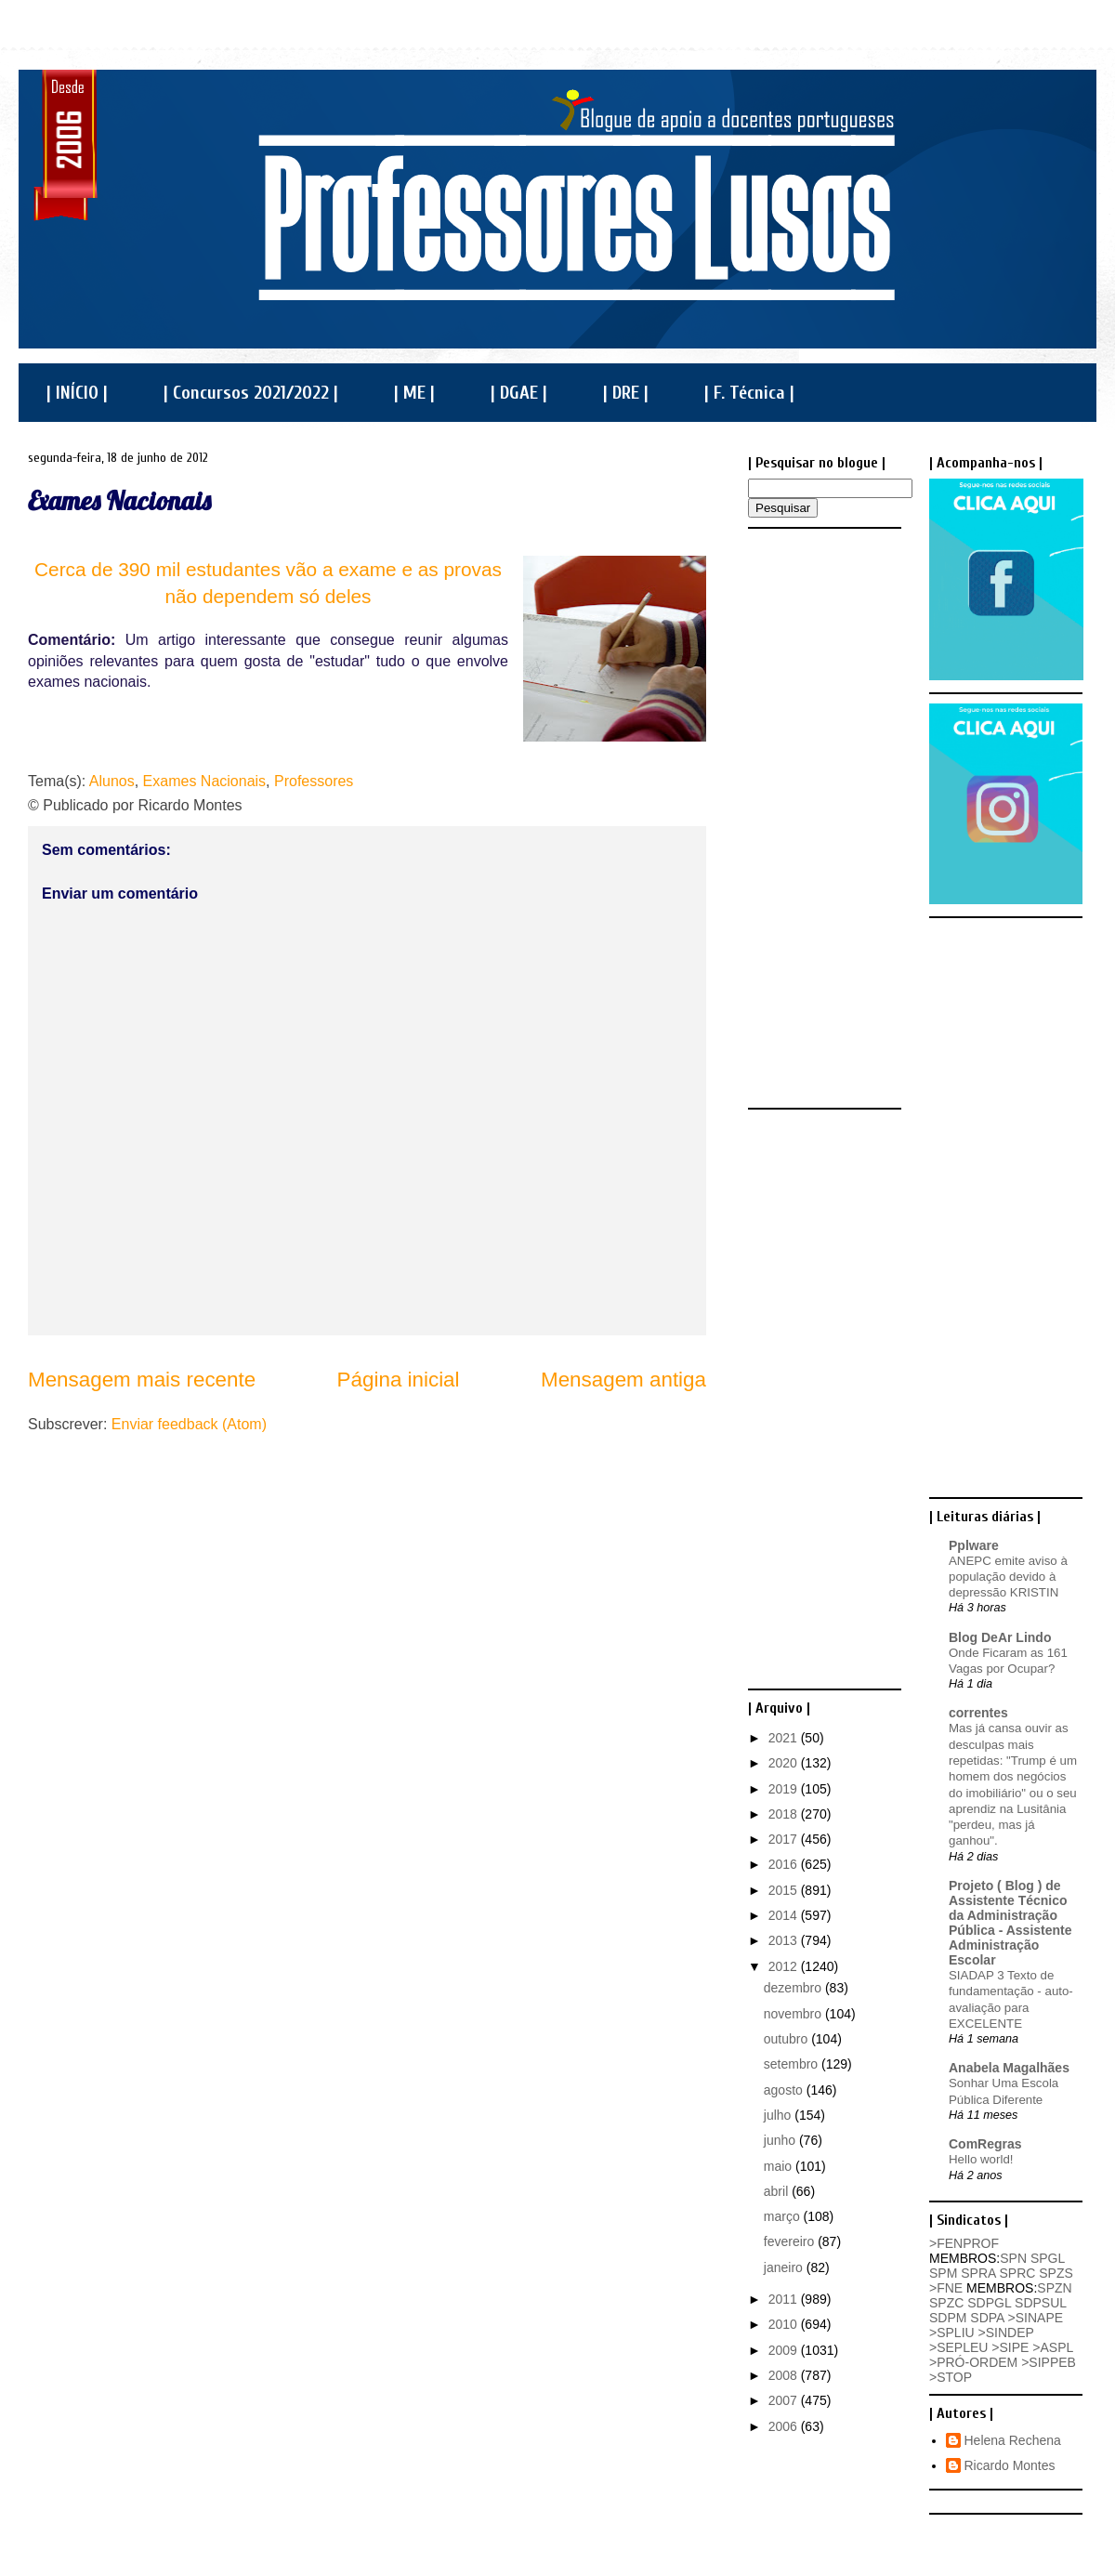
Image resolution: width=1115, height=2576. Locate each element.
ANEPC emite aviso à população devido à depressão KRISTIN (1008, 1577)
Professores (313, 781)
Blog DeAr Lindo (1000, 1637)
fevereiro (791, 2241)
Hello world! (981, 2159)
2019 (784, 1788)
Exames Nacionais (119, 500)
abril (778, 2191)
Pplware (974, 1545)
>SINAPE (1036, 2317)
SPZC (946, 2302)
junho (781, 2140)
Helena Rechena (1012, 2440)
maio (779, 2166)
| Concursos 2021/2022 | (251, 392)
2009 (784, 2350)
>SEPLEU (958, 2347)
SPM (943, 2273)
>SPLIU (952, 2332)
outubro (787, 2038)
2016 (784, 1864)
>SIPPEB (1048, 2362)
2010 (784, 2324)
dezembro (794, 1987)
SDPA (987, 2317)
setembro (792, 2064)
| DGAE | (519, 392)
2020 (784, 1762)
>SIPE (1010, 2347)
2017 (784, 1839)
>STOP (950, 2377)
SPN (1013, 2258)
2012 (784, 1966)
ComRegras (985, 2143)
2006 (784, 2426)
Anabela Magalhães (1009, 2067)
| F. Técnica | (749, 392)
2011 (784, 2299)
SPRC (1017, 2273)
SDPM (947, 2317)
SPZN (1054, 2287)
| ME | (414, 392)
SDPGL (989, 2302)
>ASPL (1052, 2347)
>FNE (946, 2287)
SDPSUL (1041, 2302)
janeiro (785, 2267)
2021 (784, 1737)
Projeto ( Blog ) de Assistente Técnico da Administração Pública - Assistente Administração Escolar (1010, 1922)
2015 (784, 1890)
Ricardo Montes (1010, 2465)
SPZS (1056, 2273)
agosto (785, 2090)
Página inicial (398, 1379)
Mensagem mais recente (142, 1379)
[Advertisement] (822, 817)
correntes (978, 1712)
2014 (784, 1915)
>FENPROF (964, 2243)
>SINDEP (1006, 2332)
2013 (784, 1940)
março (784, 2216)
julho (779, 2115)
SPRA (978, 2273)
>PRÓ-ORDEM (973, 2362)
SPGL (1047, 2258)
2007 (784, 2400)
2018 (784, 1814)
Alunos (112, 781)
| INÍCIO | (77, 392)
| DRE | (626, 392)
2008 (784, 2375)
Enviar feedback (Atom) (189, 1424)
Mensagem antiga (623, 1379)
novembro (794, 2013)
